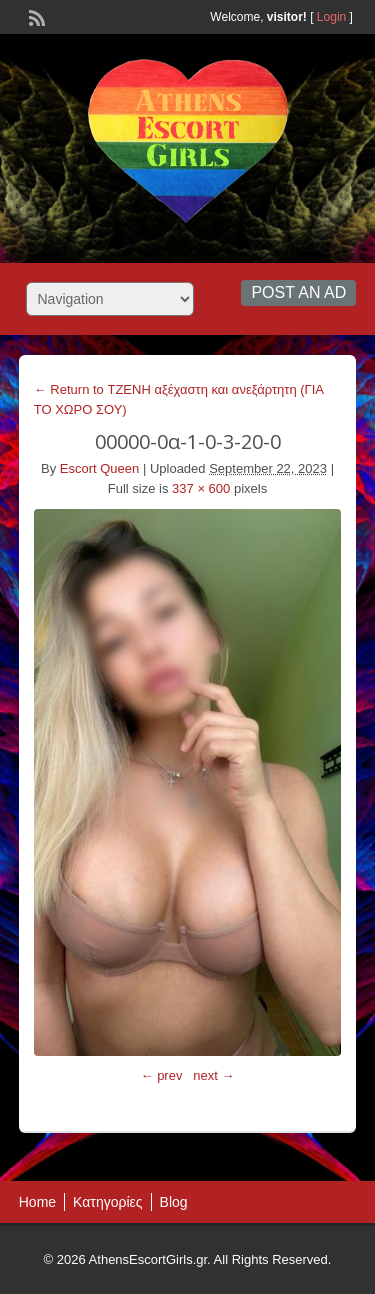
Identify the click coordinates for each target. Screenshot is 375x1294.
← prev (162, 1075)
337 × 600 (201, 488)
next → (213, 1075)
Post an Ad (298, 292)
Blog (174, 1202)
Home (37, 1202)
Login (331, 17)
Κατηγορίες (107, 1202)
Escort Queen (100, 468)
